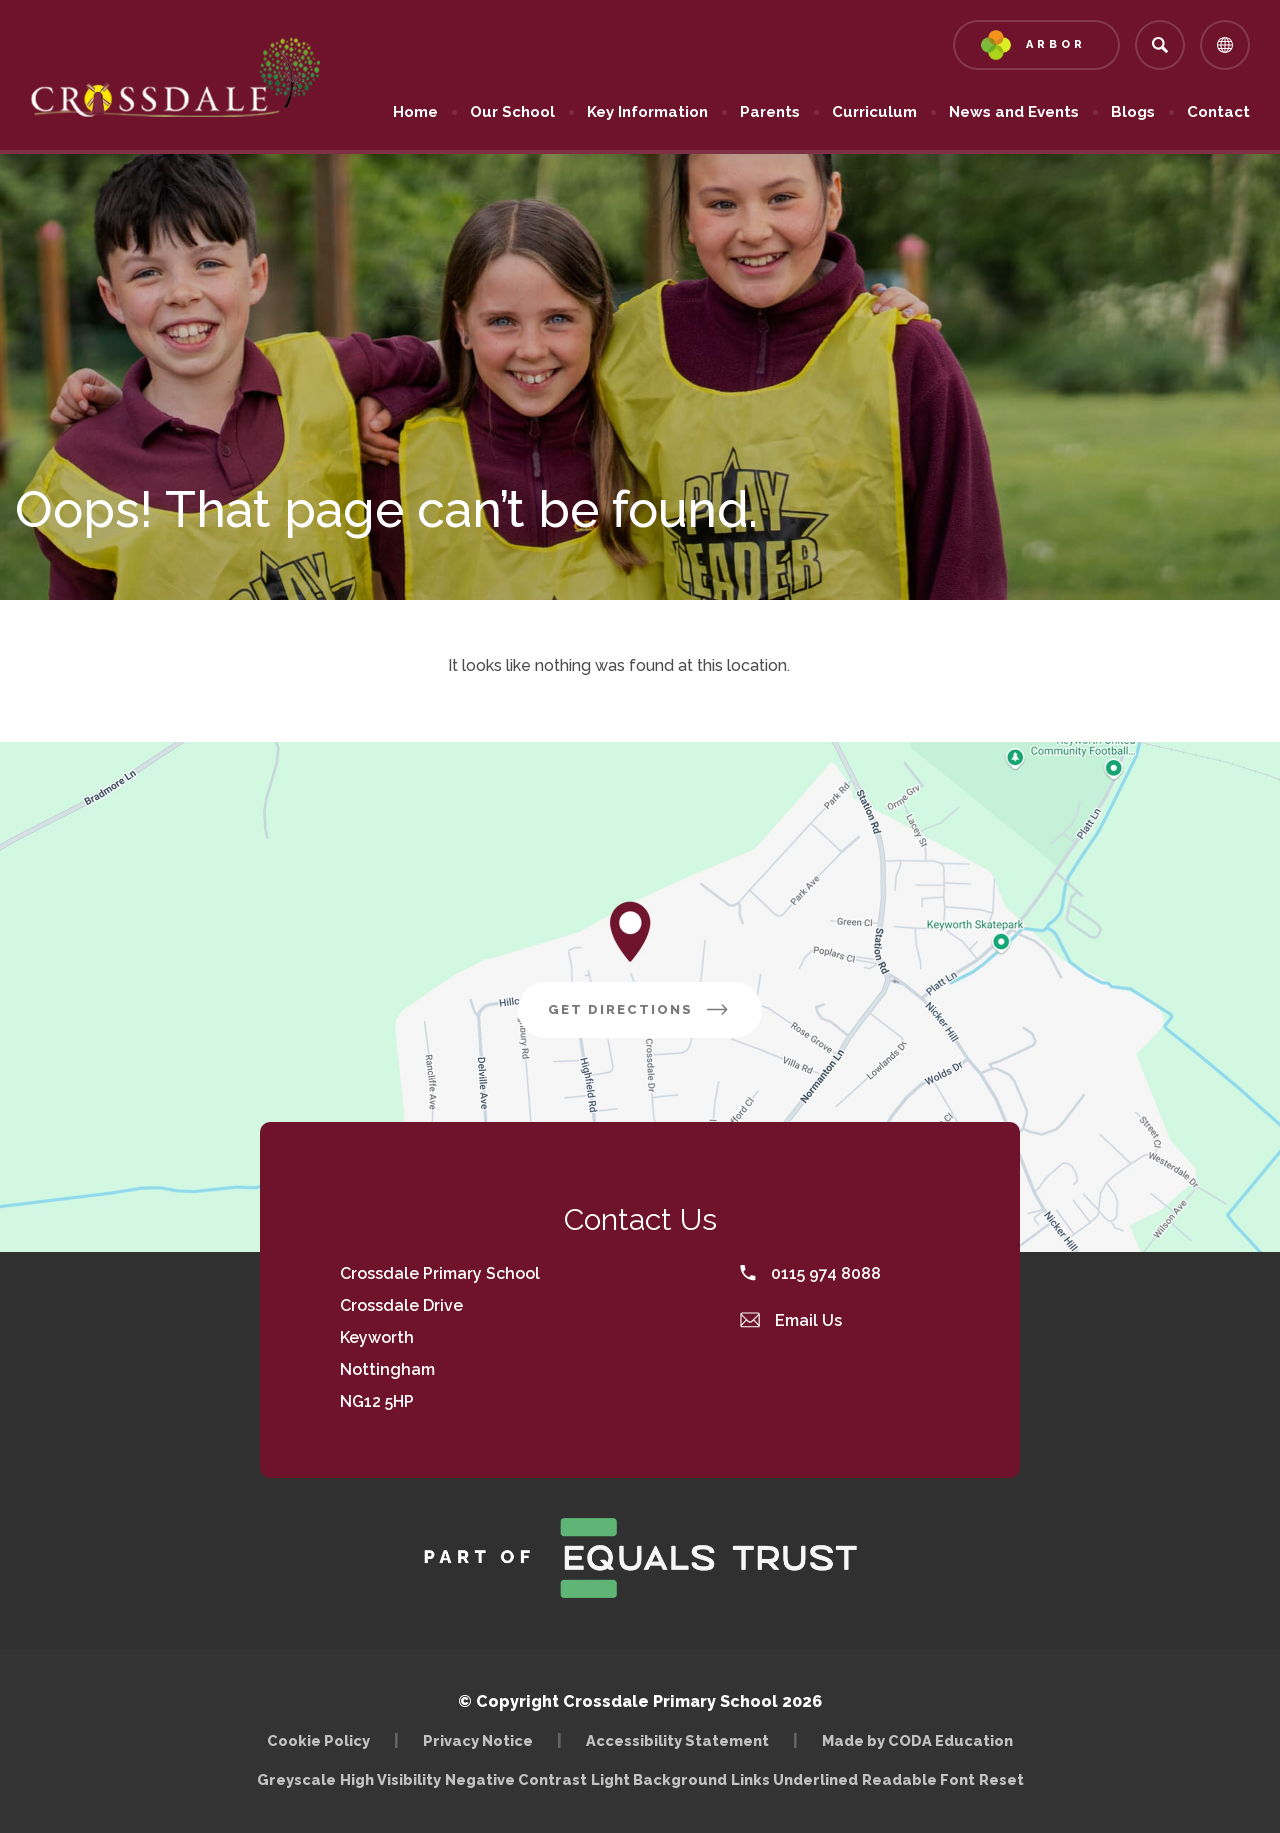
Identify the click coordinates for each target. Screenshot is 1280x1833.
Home (415, 112)
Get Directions (640, 1009)
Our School (512, 112)
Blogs (1133, 112)
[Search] (1160, 45)
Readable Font (918, 1779)
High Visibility (390, 1779)
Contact (1218, 112)
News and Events (1014, 112)
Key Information (647, 112)
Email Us (791, 1320)
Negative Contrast (516, 1779)
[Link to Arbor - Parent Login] (1036, 45)
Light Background (659, 1779)
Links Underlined (794, 1779)
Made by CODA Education (917, 1740)
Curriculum (874, 112)
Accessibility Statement (677, 1740)
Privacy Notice (478, 1740)
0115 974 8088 (810, 1273)
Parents (770, 112)
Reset (1001, 1779)
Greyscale (296, 1779)
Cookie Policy (318, 1740)
